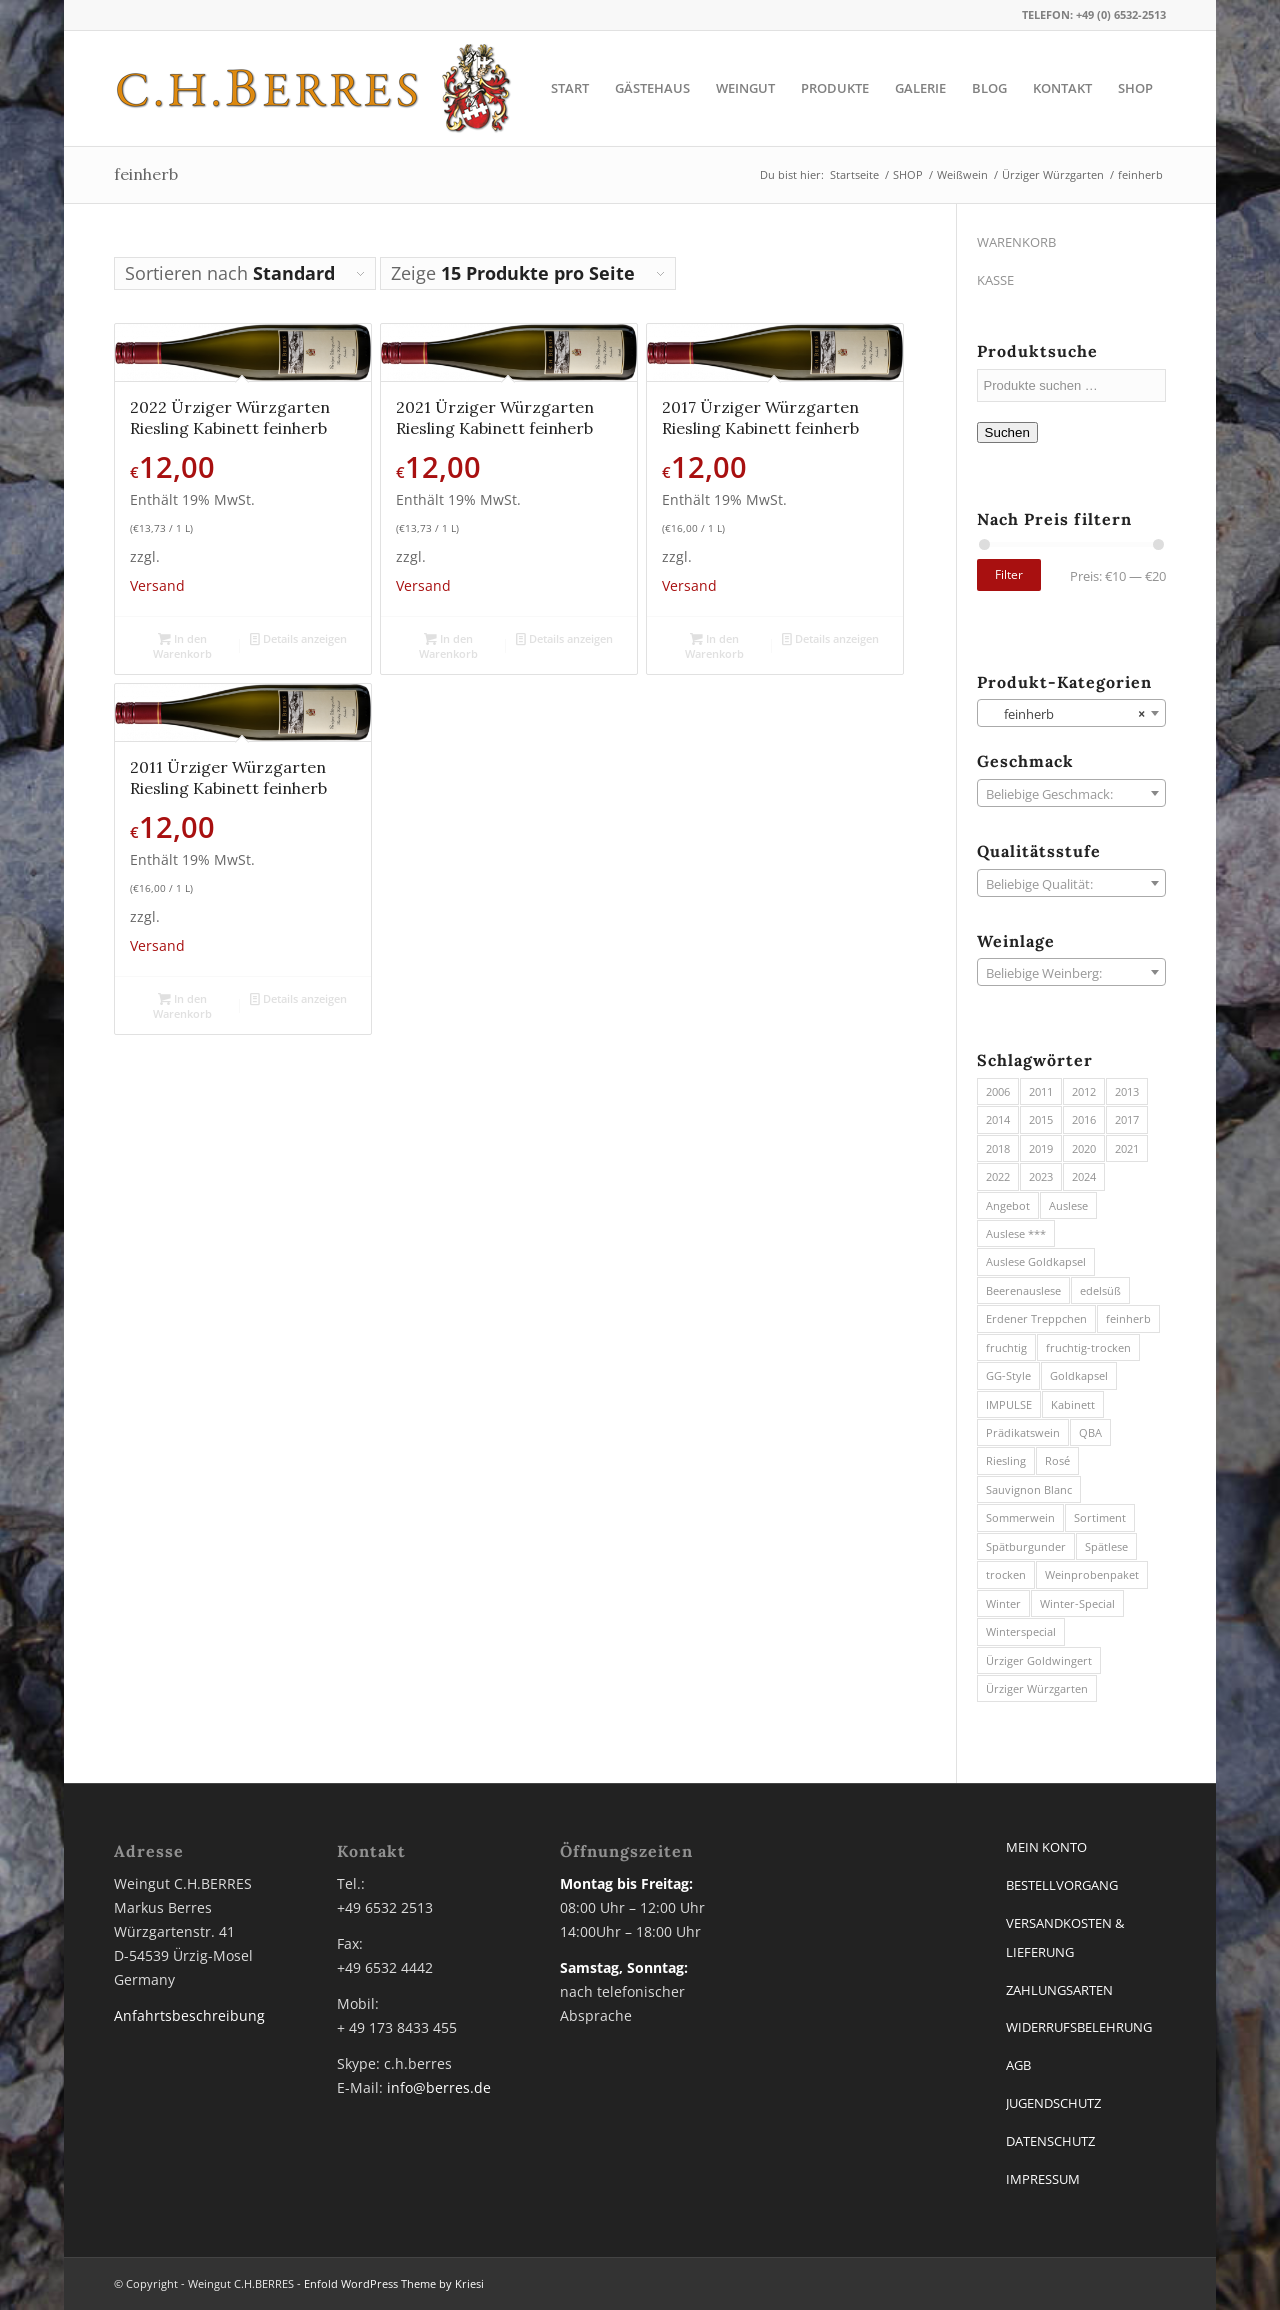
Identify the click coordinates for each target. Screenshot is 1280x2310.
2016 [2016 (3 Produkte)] (1084, 1119)
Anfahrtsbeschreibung (189, 2015)
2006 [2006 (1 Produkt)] (998, 1091)
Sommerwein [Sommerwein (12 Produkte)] (1020, 1517)
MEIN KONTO (1046, 1847)
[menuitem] (570, 88)
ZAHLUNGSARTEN (1059, 1990)
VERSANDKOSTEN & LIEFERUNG (1065, 1937)
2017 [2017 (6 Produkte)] (1127, 1119)
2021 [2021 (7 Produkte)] (1127, 1148)
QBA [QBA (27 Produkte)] (1090, 1432)
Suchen (1007, 432)
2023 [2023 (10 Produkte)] (1041, 1176)
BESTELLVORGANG (1062, 1885)
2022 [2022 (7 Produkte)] (998, 1176)
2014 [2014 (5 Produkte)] (998, 1119)
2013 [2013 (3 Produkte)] (1127, 1091)
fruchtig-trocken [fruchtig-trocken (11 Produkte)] (1088, 1347)
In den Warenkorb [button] (182, 645)
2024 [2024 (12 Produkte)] (1084, 1176)
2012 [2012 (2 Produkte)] (1084, 1091)
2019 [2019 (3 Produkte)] (1041, 1148)
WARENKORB (1016, 242)
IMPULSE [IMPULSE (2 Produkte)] (1009, 1404)
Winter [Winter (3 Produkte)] (1003, 1603)
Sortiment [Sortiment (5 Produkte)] (1100, 1517)
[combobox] (1071, 713)
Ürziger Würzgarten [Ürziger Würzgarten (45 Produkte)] (1037, 1688)
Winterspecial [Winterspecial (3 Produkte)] (1021, 1631)
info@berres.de (439, 2087)
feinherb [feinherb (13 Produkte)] (1128, 1318)
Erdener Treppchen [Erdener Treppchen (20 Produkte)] (1036, 1318)
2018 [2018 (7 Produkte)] (998, 1148)
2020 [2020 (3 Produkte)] (1084, 1148)
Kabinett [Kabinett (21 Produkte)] (1073, 1404)
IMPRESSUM (1043, 2179)
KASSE (995, 280)
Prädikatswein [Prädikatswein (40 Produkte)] (1023, 1432)
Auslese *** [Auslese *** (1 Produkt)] (1016, 1233)
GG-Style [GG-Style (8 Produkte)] (1008, 1375)
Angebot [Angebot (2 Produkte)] (1008, 1205)
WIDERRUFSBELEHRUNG (1079, 2027)
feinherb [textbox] (1065, 714)
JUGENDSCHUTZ (1053, 2103)
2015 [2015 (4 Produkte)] (1041, 1119)
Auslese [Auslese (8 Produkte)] (1068, 1205)
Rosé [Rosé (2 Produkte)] (1057, 1460)
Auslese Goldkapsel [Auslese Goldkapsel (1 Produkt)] (1036, 1261)
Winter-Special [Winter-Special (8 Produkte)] (1077, 1603)
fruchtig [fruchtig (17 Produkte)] (1006, 1347)
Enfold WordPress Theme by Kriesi (394, 2283)
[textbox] (1071, 794)
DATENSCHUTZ (1050, 2141)
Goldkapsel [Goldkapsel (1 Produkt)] (1079, 1375)
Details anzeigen (298, 638)
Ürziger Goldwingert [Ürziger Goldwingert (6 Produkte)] (1039, 1660)
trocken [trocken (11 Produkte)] (1006, 1574)
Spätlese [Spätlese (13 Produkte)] (1106, 1546)
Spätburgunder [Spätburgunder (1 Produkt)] (1026, 1546)
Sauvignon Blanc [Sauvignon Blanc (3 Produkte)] (1029, 1489)
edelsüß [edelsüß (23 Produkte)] (1100, 1290)
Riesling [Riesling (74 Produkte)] (1006, 1460)
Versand (157, 585)
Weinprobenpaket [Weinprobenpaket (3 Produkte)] (1092, 1574)
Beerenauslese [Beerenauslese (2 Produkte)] (1023, 1290)
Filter (1009, 574)
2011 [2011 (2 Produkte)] (1041, 1091)
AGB (1018, 2065)
